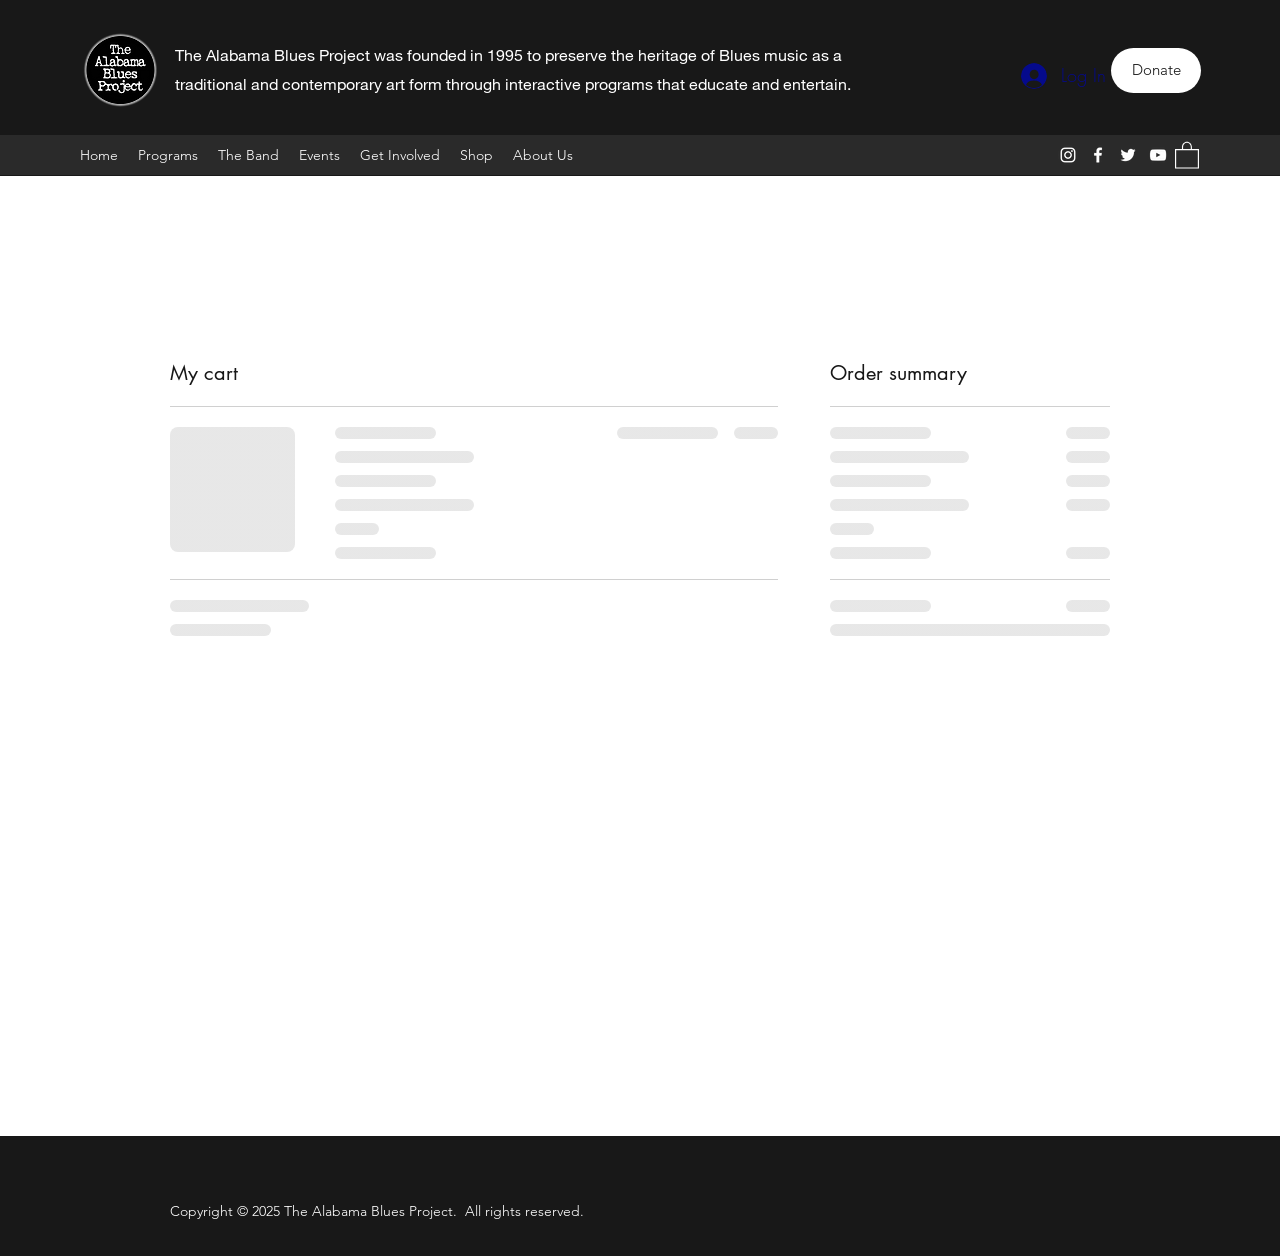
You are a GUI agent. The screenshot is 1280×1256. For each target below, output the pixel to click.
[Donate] (1156, 70)
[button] (1187, 154)
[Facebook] (1098, 155)
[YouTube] (1158, 155)
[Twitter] (1128, 155)
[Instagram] (1068, 155)
